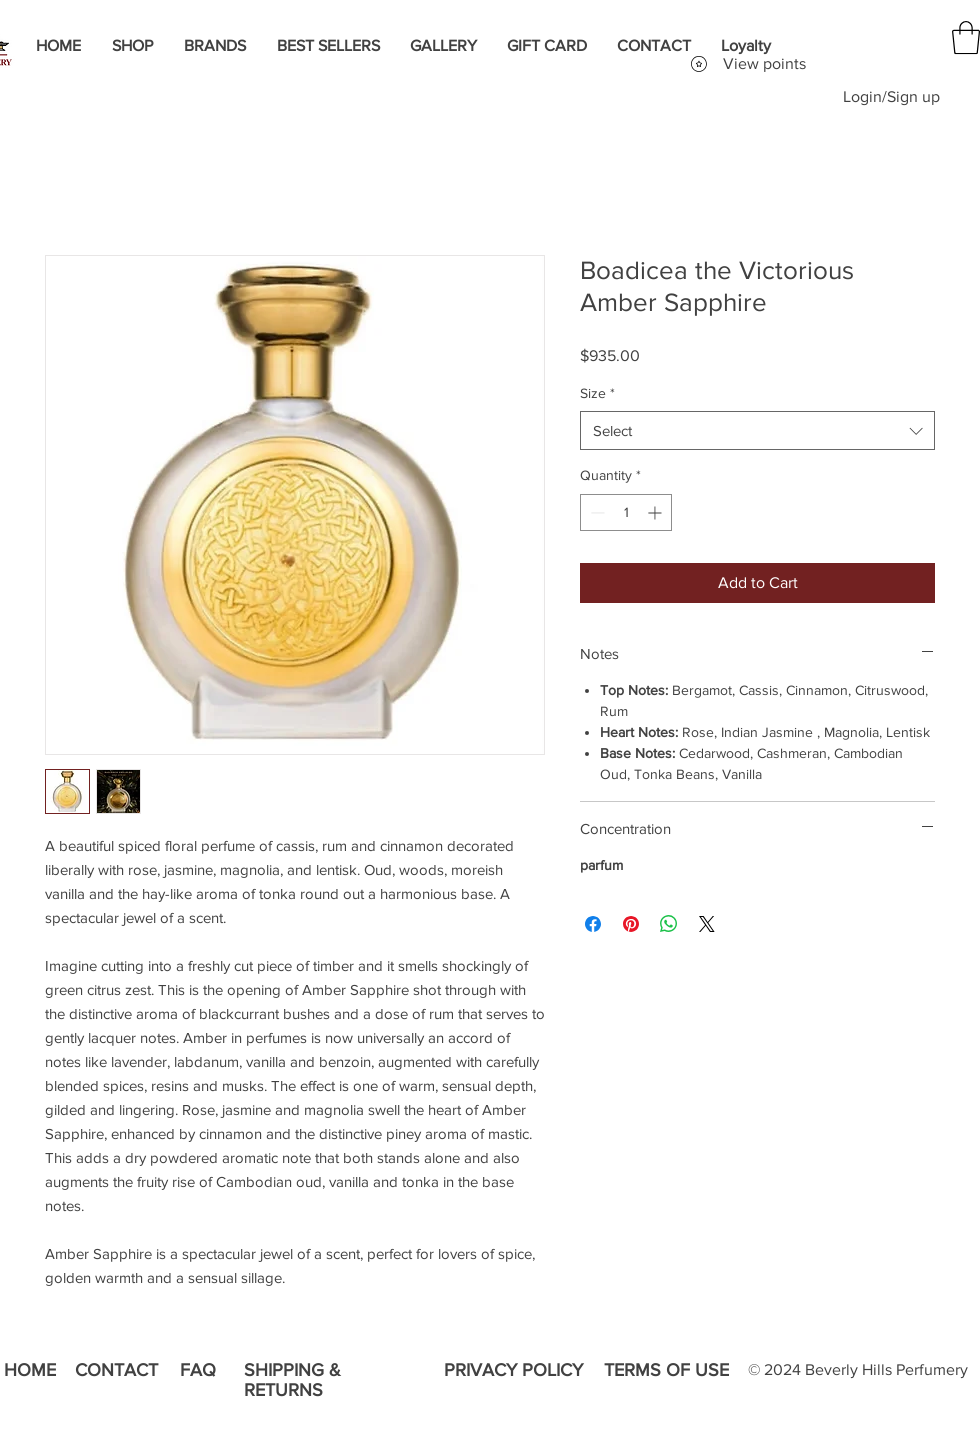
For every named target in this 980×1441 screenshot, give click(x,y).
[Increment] (656, 512)
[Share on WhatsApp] (669, 924)
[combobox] (757, 430)
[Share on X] (707, 924)
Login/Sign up (891, 96)
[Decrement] (595, 512)
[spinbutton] (626, 512)
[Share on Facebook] (593, 924)
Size (597, 393)
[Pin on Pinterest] (631, 924)
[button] (966, 37)
